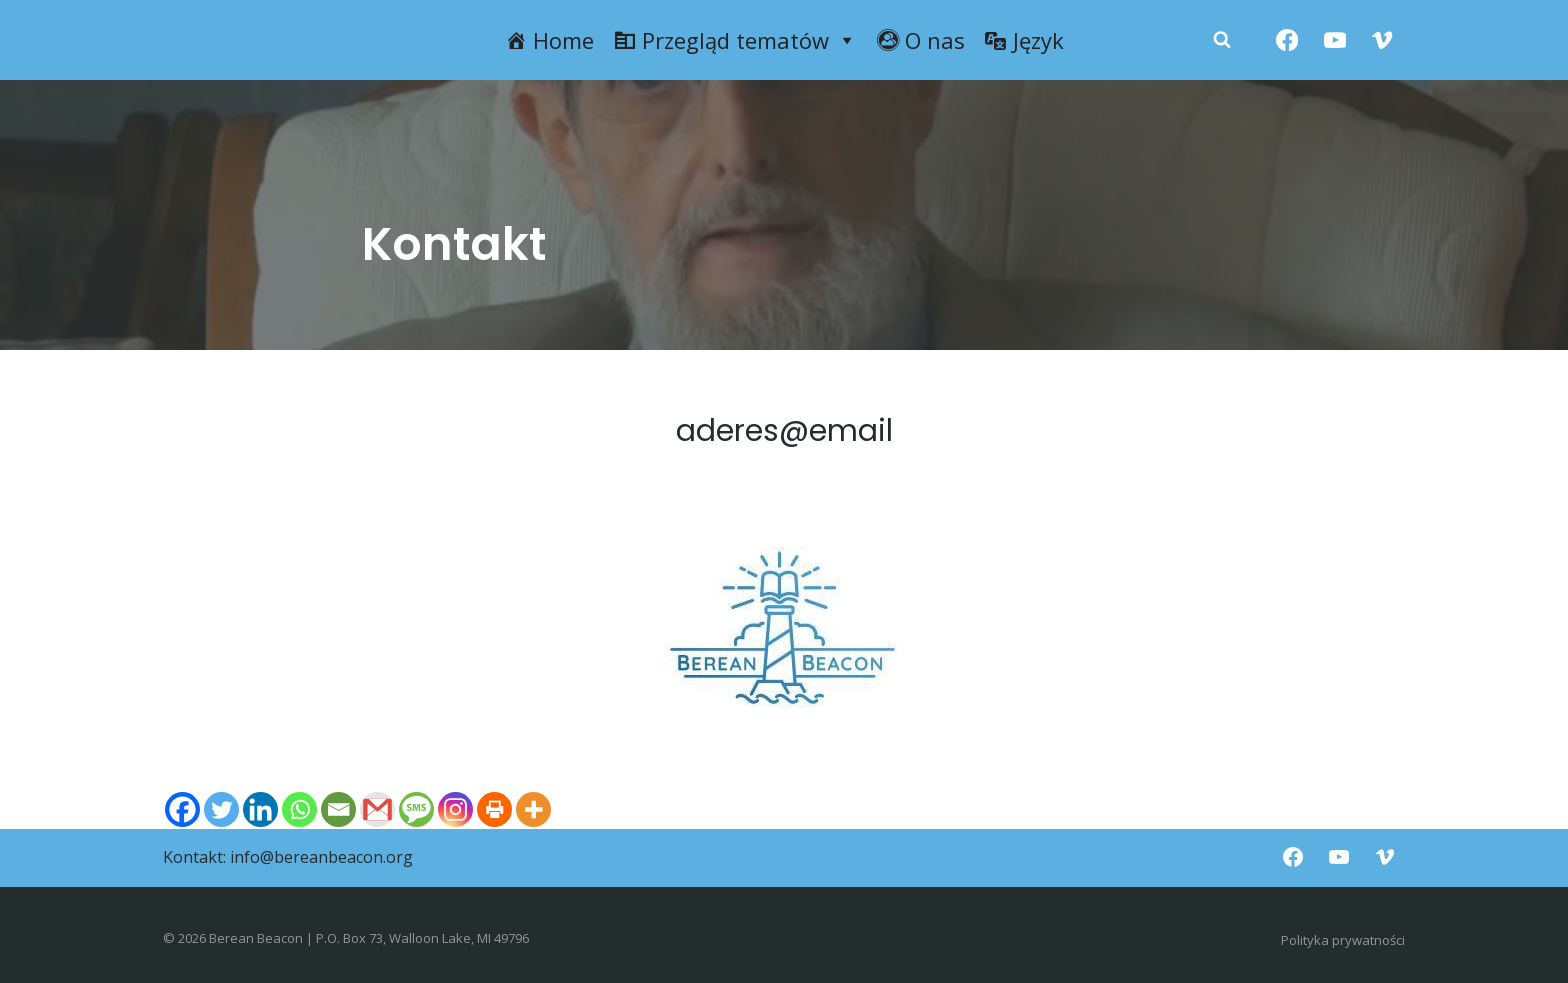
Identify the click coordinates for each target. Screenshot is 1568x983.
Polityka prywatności (1343, 940)
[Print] (494, 809)
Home (563, 40)
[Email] (338, 809)
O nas (935, 40)
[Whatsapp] (299, 809)
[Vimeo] (1382, 40)
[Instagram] (455, 809)
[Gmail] (377, 809)
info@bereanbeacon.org (321, 857)
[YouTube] (1334, 40)
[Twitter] (221, 809)
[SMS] (416, 809)
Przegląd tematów (749, 40)
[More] (533, 809)
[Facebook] (1287, 40)
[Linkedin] (260, 809)
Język (1038, 40)
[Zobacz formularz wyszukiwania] (1222, 40)
